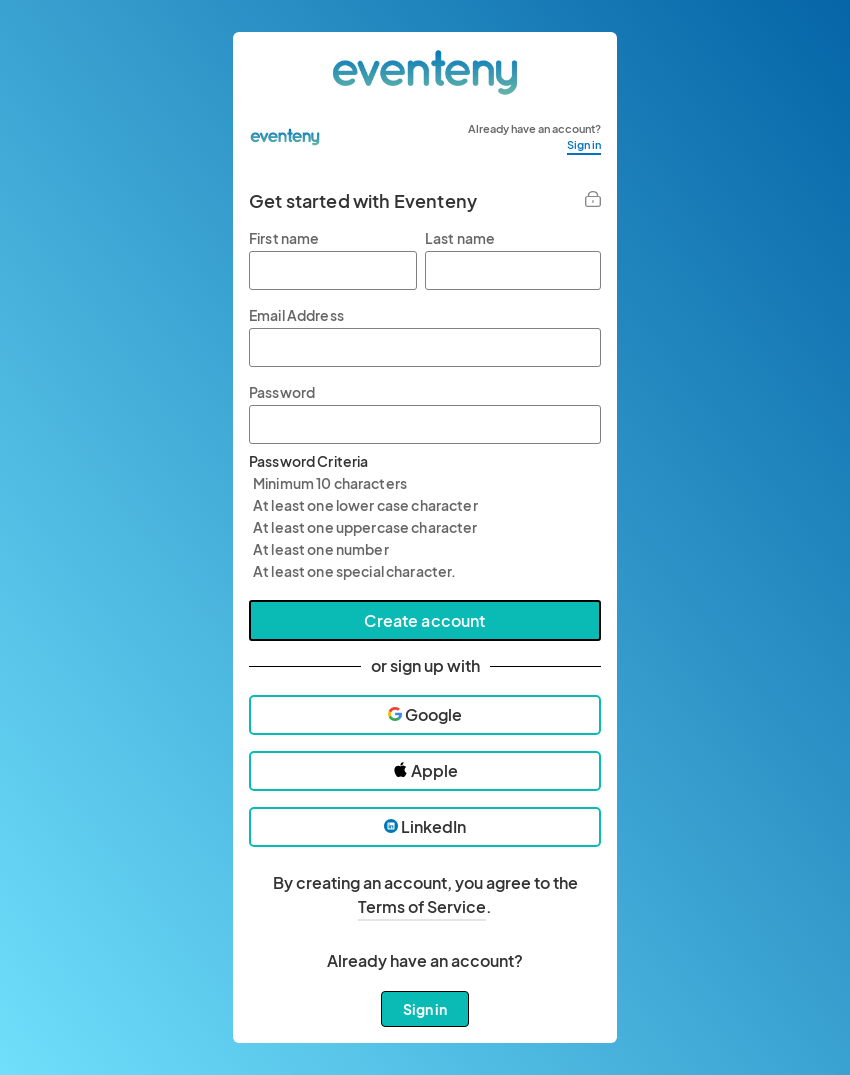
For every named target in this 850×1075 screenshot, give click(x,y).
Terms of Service (422, 906)
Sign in (584, 144)
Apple (425, 770)
